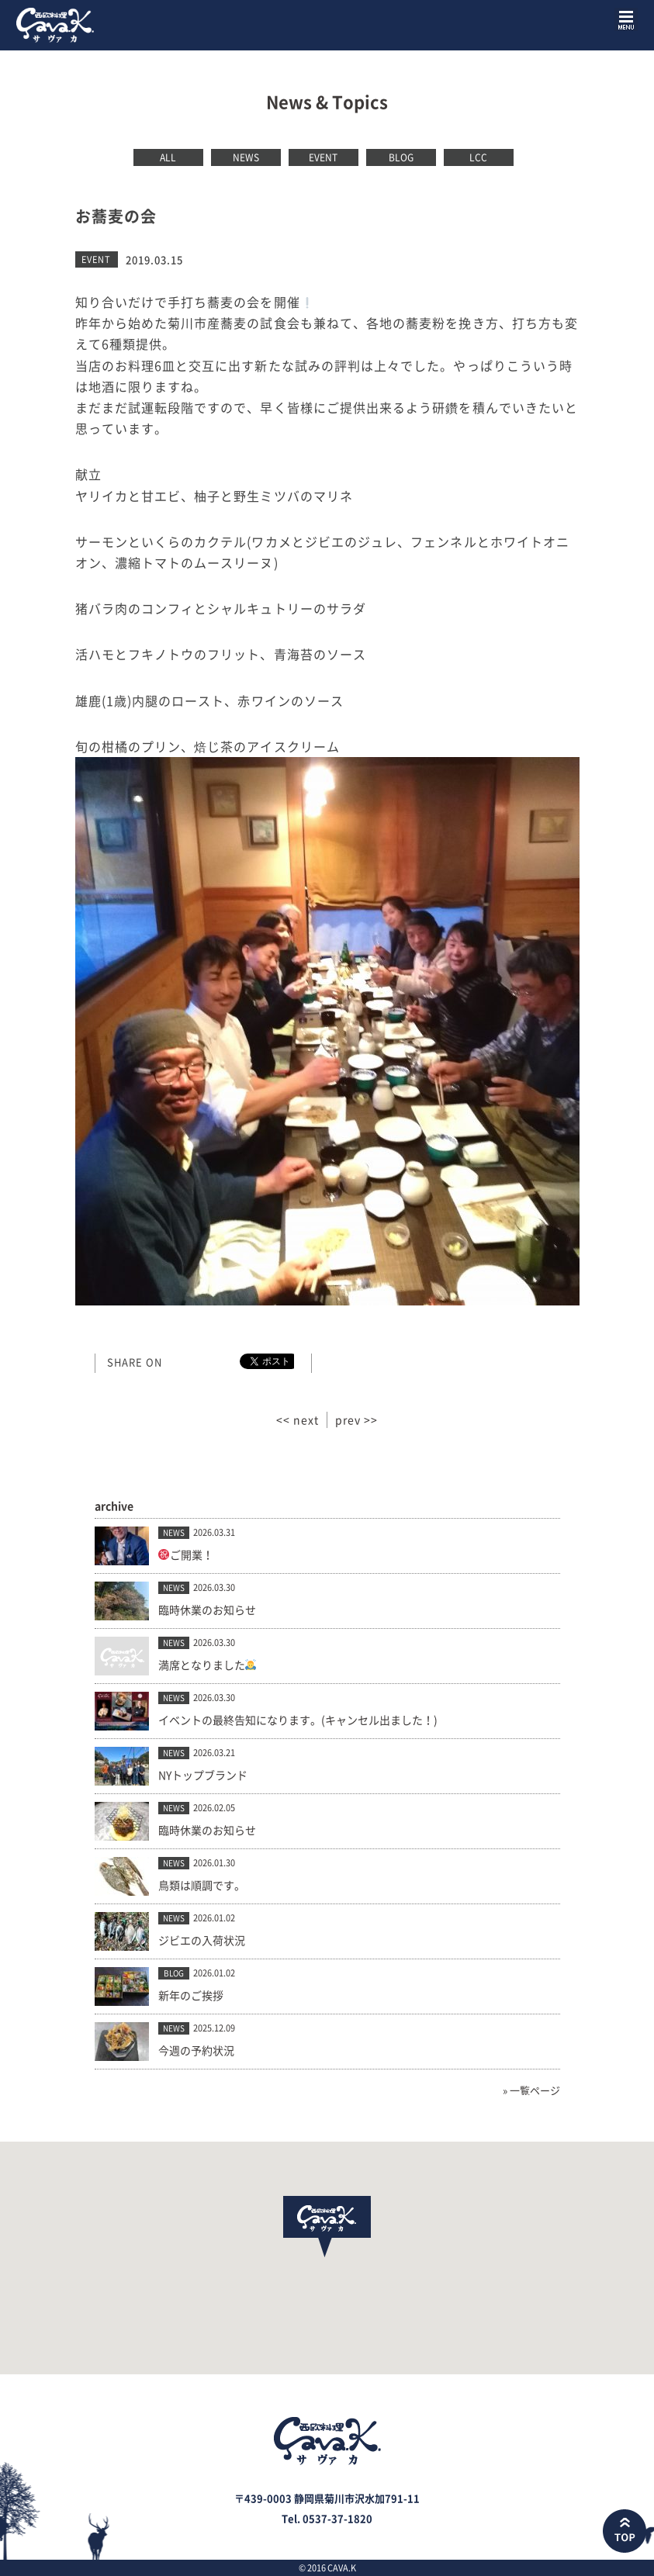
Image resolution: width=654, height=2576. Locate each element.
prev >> (356, 1419)
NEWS (246, 157)
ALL (168, 157)
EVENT (323, 157)
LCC (478, 157)
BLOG (401, 157)
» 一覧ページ (531, 2090)
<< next (297, 1419)
